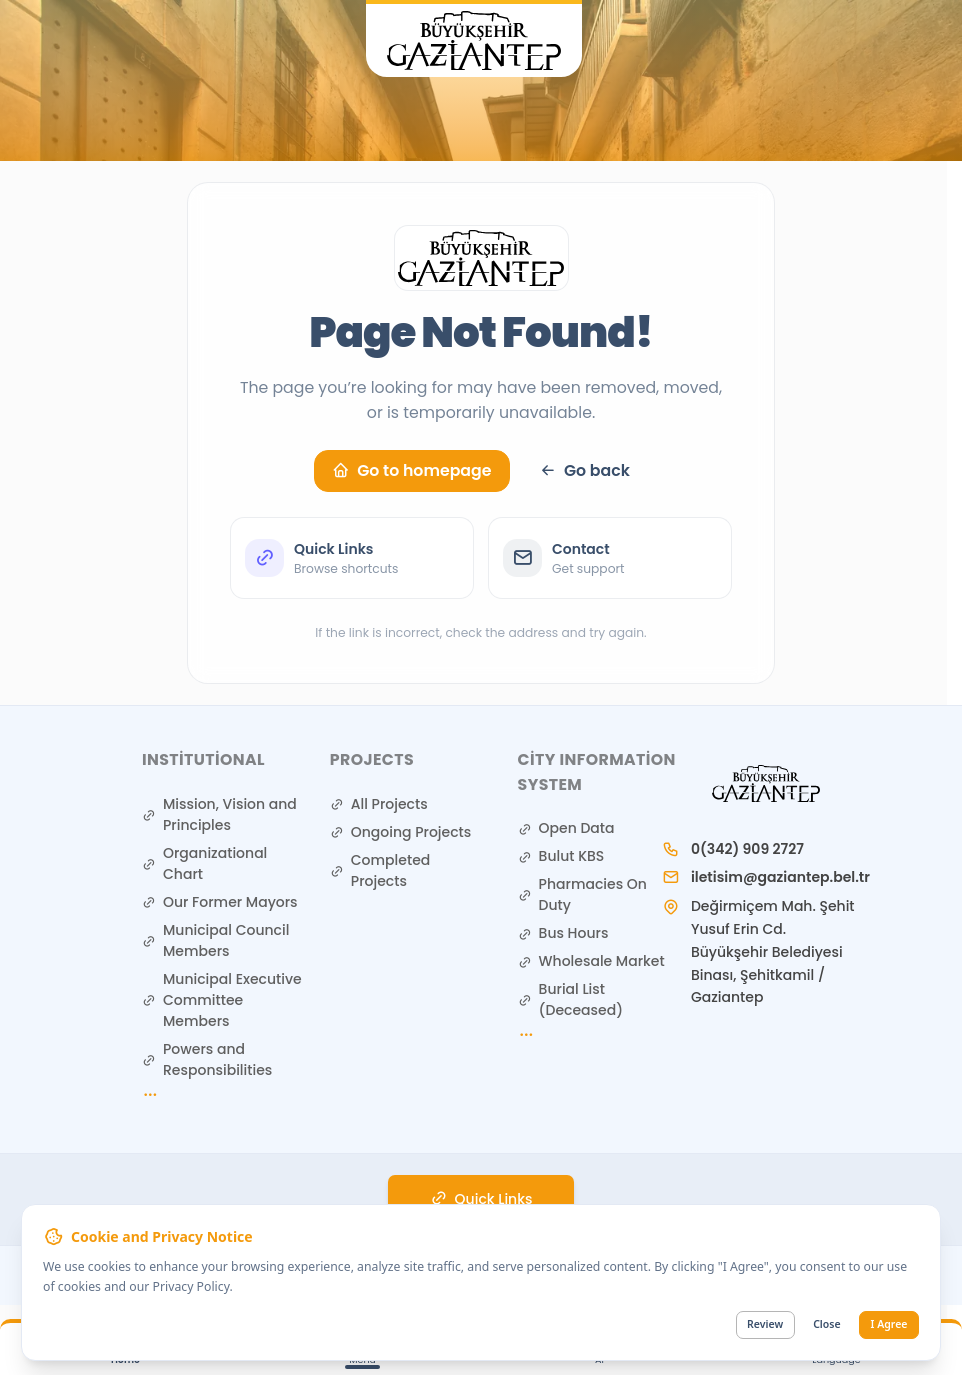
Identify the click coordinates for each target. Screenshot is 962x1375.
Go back (584, 470)
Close (826, 1325)
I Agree (889, 1325)
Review (765, 1325)
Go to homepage (411, 470)
